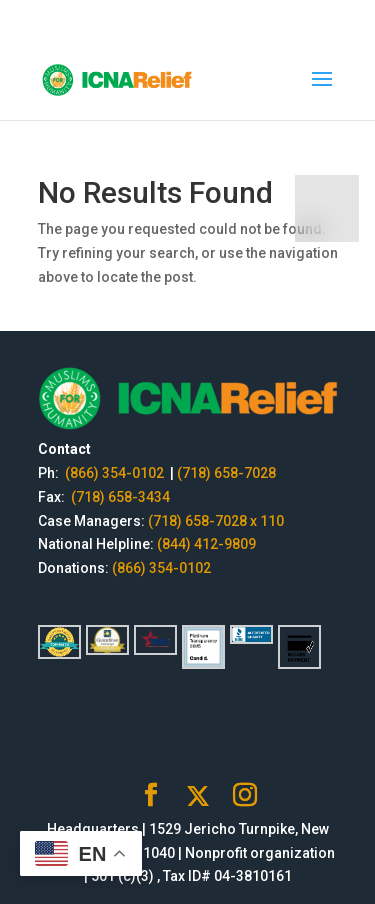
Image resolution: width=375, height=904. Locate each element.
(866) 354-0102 (116, 473)
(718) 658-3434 (120, 497)
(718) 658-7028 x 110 (216, 521)
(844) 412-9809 (206, 544)
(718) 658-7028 (226, 473)
